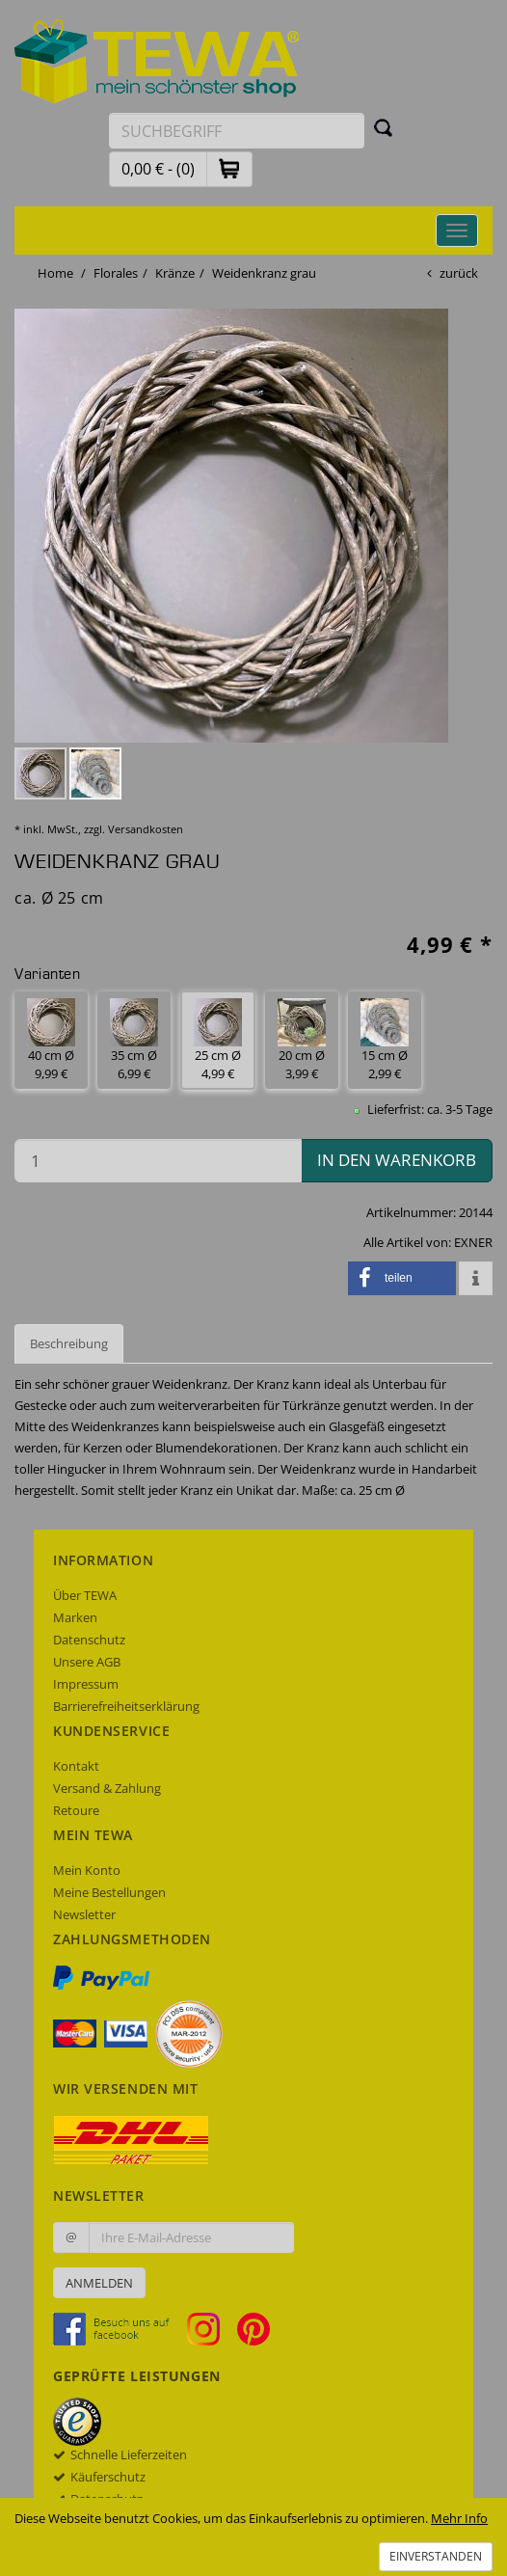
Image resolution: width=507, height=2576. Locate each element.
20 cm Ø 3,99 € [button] (302, 1040)
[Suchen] (383, 127)
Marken (75, 1617)
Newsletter (84, 1914)
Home (55, 273)
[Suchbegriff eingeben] (236, 131)
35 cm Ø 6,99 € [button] (134, 1040)
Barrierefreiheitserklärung (126, 1706)
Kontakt (76, 1766)
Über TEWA (85, 1595)
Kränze (175, 273)
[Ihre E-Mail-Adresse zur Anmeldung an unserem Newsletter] (191, 2237)
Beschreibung (69, 1343)
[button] (229, 168)
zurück (459, 273)
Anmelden (99, 2282)
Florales (115, 273)
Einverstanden (435, 2556)
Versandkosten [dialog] (145, 829)
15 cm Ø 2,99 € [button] (384, 1040)
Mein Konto (86, 1870)
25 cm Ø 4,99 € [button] (218, 1040)
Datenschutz (89, 1639)
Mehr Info (459, 2518)
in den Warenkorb (396, 1160)
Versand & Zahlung (107, 1788)
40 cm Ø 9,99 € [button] (51, 1040)
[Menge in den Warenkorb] (158, 1160)
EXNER (473, 1242)
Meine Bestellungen (109, 1892)
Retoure (76, 1810)
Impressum (86, 1684)
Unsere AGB (86, 1661)
